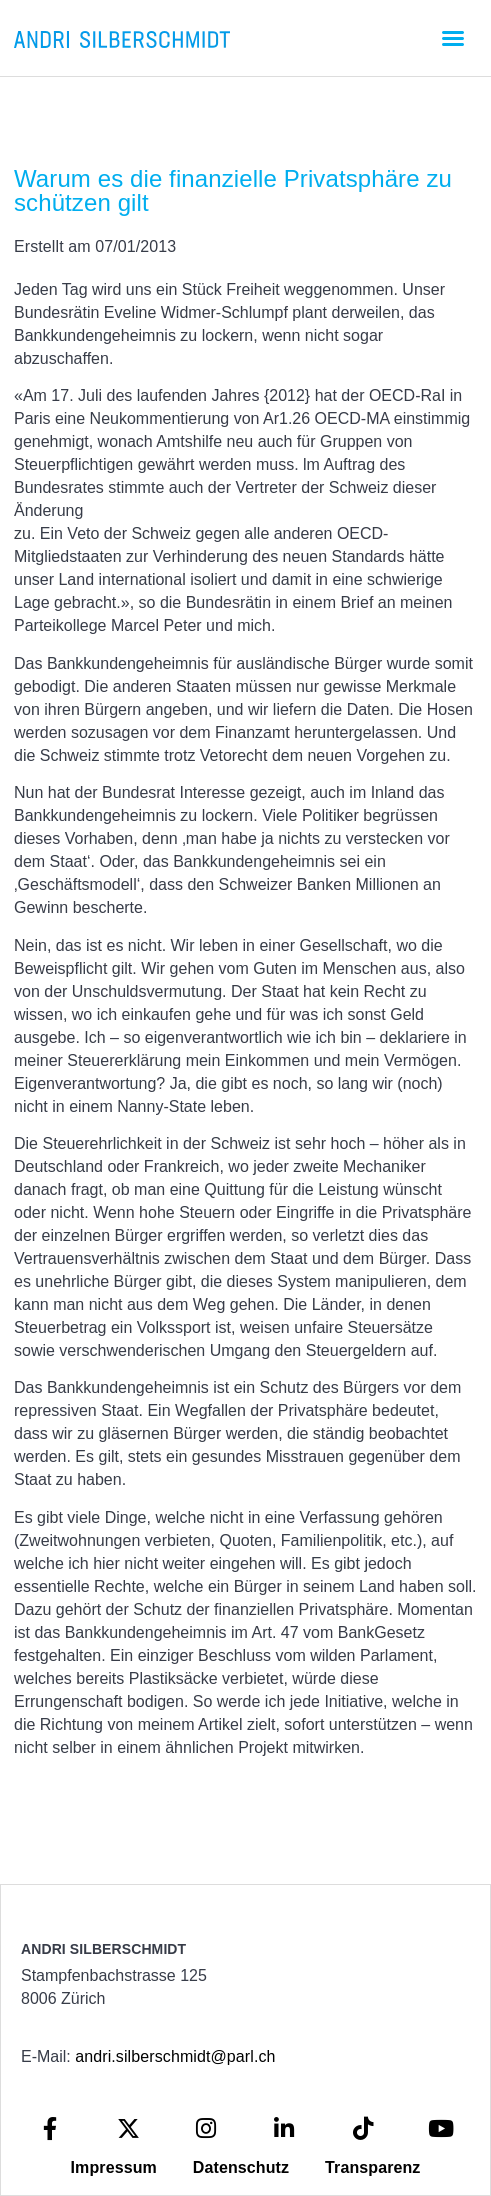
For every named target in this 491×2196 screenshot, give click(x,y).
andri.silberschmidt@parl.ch (175, 2056)
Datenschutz (241, 2167)
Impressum (114, 2167)
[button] (453, 38)
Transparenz (372, 2167)
